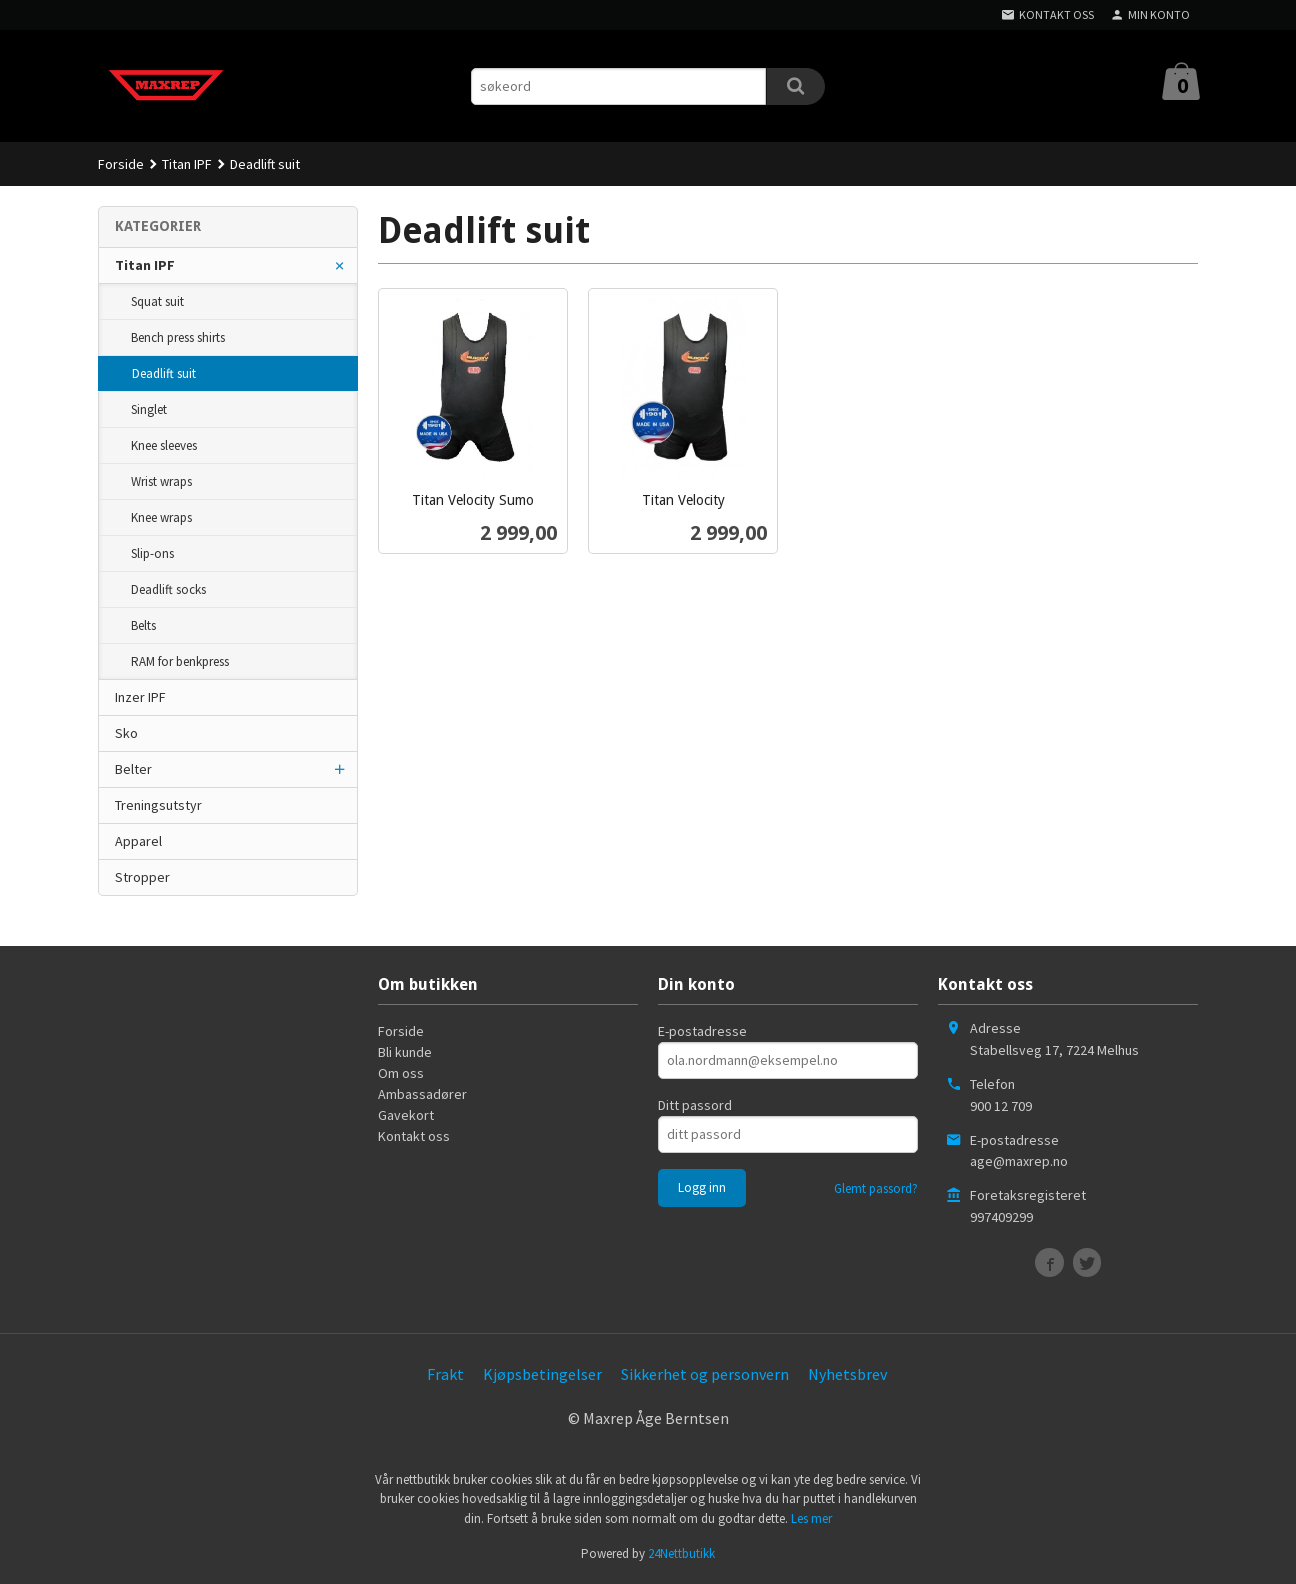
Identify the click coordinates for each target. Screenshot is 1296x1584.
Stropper (142, 877)
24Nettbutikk (681, 1553)
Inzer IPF (140, 697)
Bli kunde (405, 1052)
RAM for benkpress (180, 661)
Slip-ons (152, 553)
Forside (121, 164)
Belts (143, 625)
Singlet (149, 409)
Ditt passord (695, 1105)
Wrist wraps (161, 481)
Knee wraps (161, 517)
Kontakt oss (414, 1136)
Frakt (445, 1374)
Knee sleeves (164, 445)
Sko (126, 733)
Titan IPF (145, 265)
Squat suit (157, 301)
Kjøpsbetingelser (542, 1374)
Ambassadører (422, 1094)
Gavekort (406, 1115)
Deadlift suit (164, 373)
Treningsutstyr (158, 805)
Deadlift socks (168, 589)
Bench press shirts (178, 337)
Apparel (138, 841)
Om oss (401, 1073)
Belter (133, 769)
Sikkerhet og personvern (705, 1374)
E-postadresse (702, 1031)
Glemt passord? (876, 1188)
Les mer (811, 1518)
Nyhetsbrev (847, 1374)
